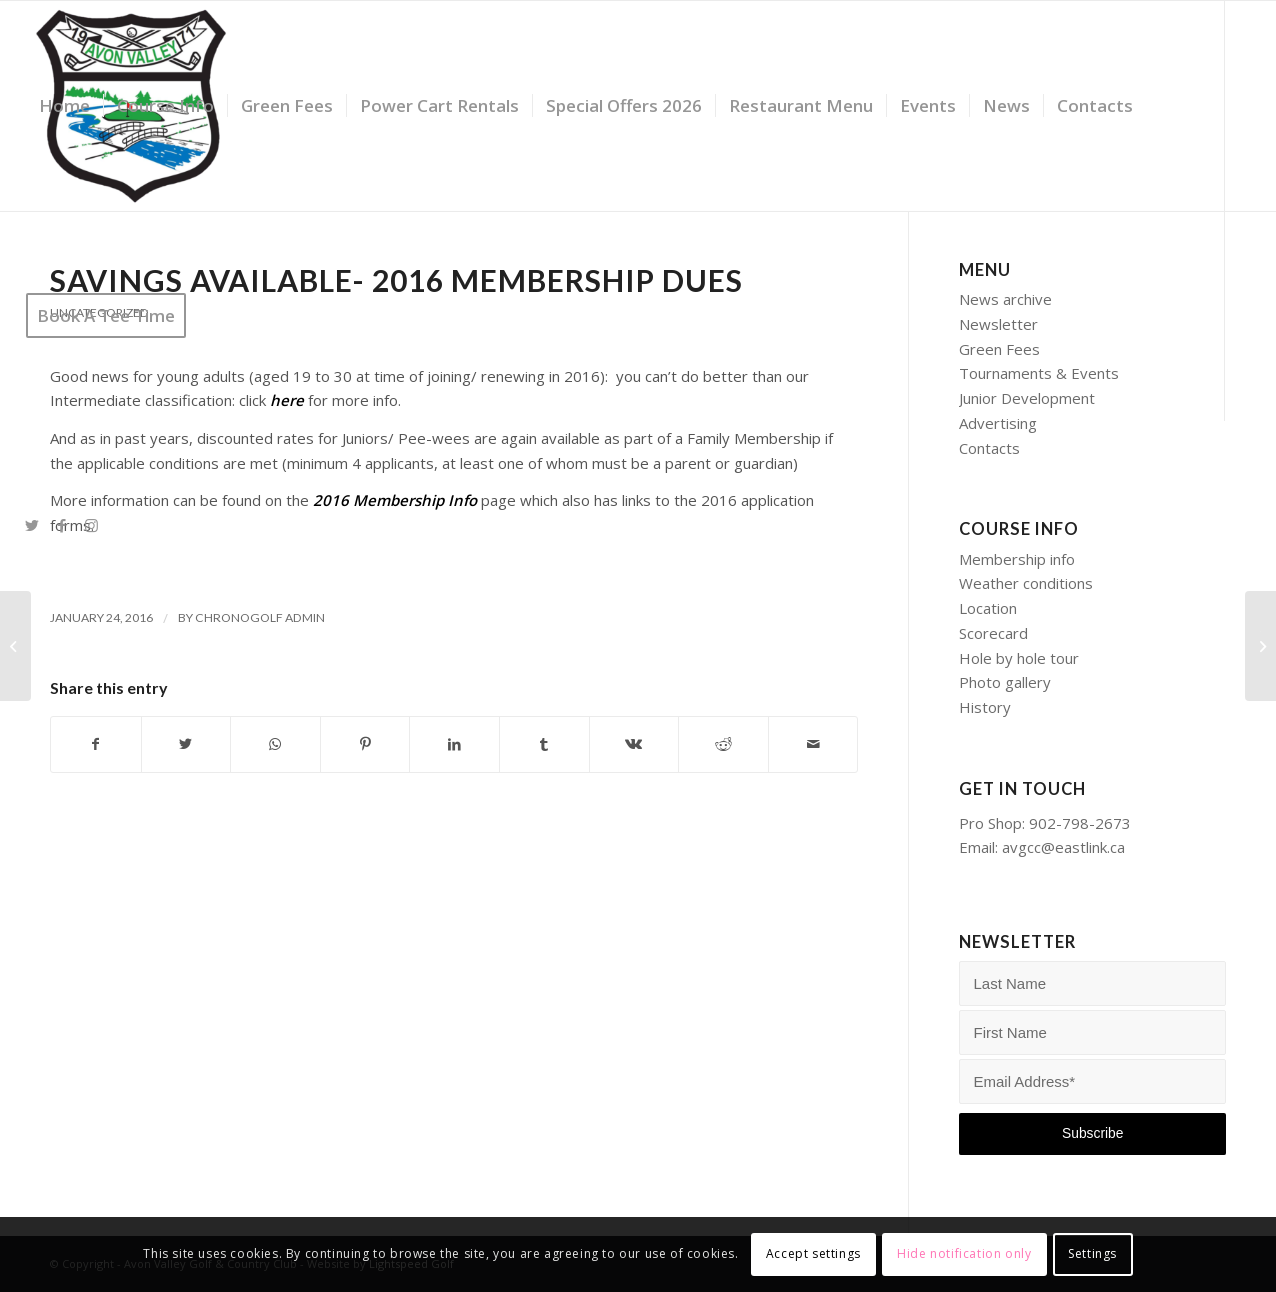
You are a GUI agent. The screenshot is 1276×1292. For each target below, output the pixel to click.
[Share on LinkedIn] (454, 744)
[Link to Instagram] (92, 525)
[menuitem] (64, 106)
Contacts (989, 448)
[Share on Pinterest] (365, 744)
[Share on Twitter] (186, 744)
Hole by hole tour (1019, 658)
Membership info (1017, 559)
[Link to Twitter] (32, 525)
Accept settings (813, 1253)
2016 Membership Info (395, 500)
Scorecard (993, 633)
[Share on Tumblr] (544, 744)
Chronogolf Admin (260, 617)
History (985, 707)
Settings (1092, 1253)
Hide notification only (964, 1253)
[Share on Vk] (634, 744)
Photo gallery (1005, 682)
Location (988, 608)
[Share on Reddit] (723, 744)
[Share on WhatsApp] (275, 744)
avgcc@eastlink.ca (1063, 847)
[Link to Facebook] (62, 525)
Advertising (998, 423)
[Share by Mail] (813, 744)
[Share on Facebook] (96, 744)
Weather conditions (1026, 583)
